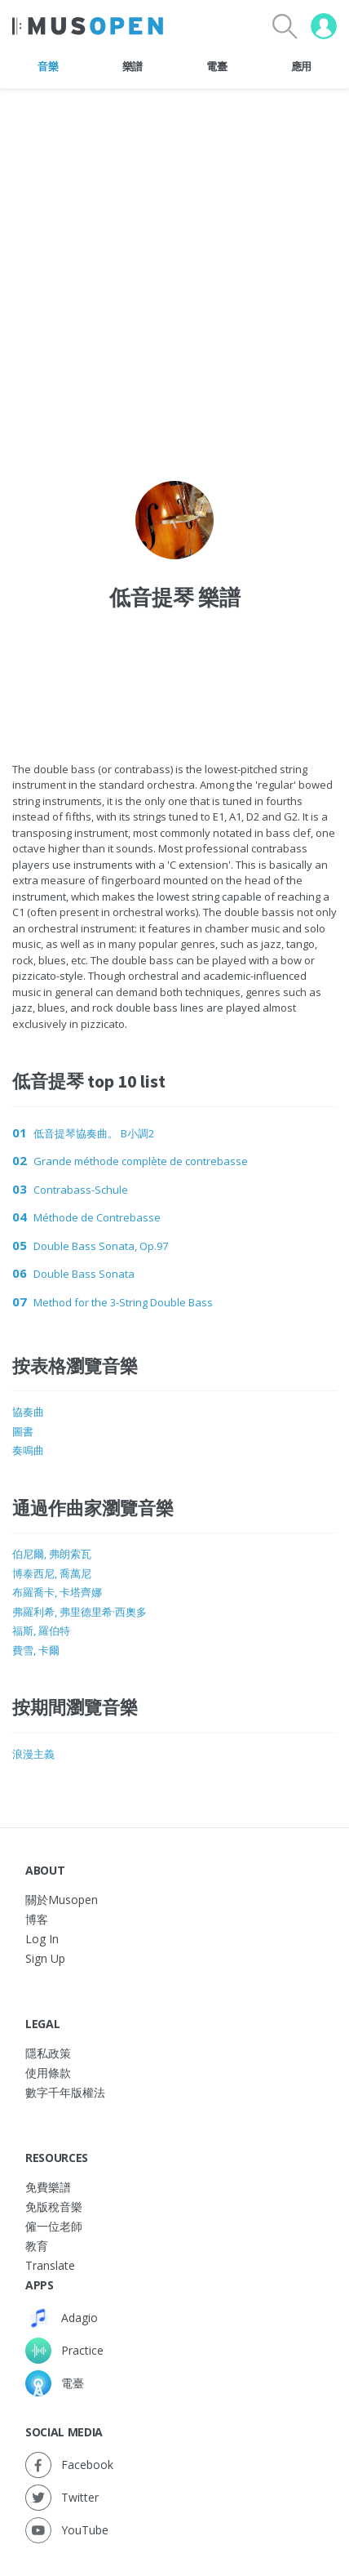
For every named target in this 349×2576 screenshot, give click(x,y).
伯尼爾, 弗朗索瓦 (51, 1553)
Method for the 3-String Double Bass (123, 1302)
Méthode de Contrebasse (97, 1217)
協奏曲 (28, 1411)
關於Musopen (61, 1899)
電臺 (216, 66)
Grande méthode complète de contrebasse (140, 1161)
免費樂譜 (48, 2187)
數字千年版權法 (65, 2092)
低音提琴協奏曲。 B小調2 (93, 1133)
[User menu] (324, 26)
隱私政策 (48, 2053)
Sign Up (45, 1958)
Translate (50, 2265)
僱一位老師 (53, 2226)
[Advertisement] (175, 670)
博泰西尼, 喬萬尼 (51, 1573)
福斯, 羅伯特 (41, 1630)
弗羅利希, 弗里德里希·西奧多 (79, 1611)
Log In (42, 1938)
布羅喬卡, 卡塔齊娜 (57, 1592)
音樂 (48, 66)
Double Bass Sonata (84, 1273)
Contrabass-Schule (80, 1189)
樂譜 (132, 66)
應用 (301, 66)
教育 (36, 2245)
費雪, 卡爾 (36, 1650)
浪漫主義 (33, 1753)
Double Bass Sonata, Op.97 (100, 1246)
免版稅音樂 (53, 2206)
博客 (36, 1919)
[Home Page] (87, 26)
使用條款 (48, 2072)
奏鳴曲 (28, 1450)
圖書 (22, 1431)
